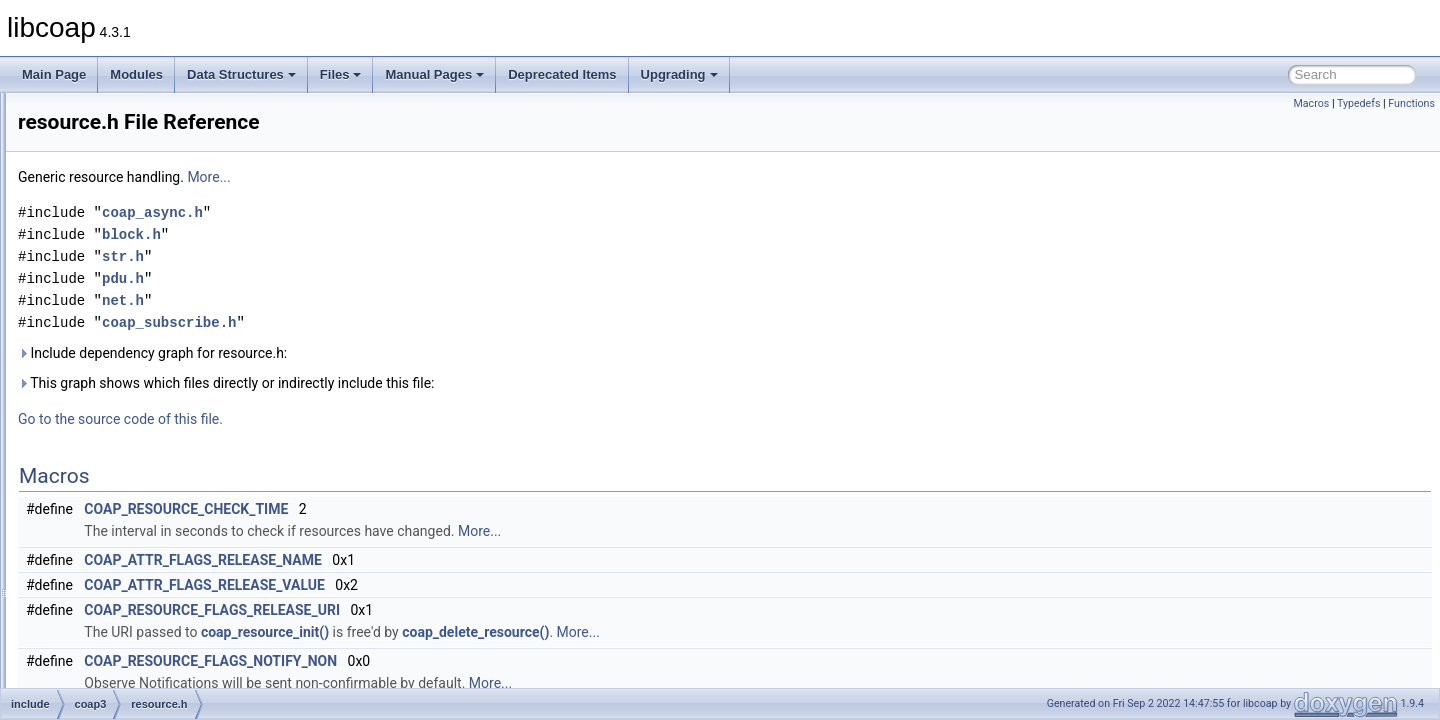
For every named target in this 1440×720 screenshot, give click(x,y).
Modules (136, 74)
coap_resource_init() (515, 632)
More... (458, 177)
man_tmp (91, 544)
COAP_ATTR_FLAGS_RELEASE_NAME (453, 560)
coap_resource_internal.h (165, 192)
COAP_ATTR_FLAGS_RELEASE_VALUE (454, 585)
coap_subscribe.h (145, 280)
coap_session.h (139, 236)
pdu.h (113, 456)
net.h (111, 434)
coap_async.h (402, 212)
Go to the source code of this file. (370, 419)
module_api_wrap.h (118, 588)
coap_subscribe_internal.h (168, 302)
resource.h (126, 478)
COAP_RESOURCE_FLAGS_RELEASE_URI (462, 610)
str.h (109, 500)
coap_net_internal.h (150, 104)
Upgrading (679, 74)
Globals (70, 610)
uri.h (109, 522)
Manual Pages (434, 74)
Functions (1411, 103)
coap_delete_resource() (725, 632)
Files (341, 74)
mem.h (116, 412)
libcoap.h (122, 390)
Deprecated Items (562, 74)
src (74, 566)
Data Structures (241, 74)
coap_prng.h (131, 170)
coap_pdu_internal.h (152, 148)
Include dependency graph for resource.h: (402, 353)
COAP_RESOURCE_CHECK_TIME (436, 509)
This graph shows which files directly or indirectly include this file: (476, 383)
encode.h (122, 368)
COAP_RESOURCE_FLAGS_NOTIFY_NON (460, 661)
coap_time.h (130, 346)
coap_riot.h (127, 214)
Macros (1311, 103)
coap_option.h (135, 126)
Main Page (54, 74)
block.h (381, 234)
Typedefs (1359, 103)
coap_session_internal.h (162, 258)
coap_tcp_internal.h (150, 324)
